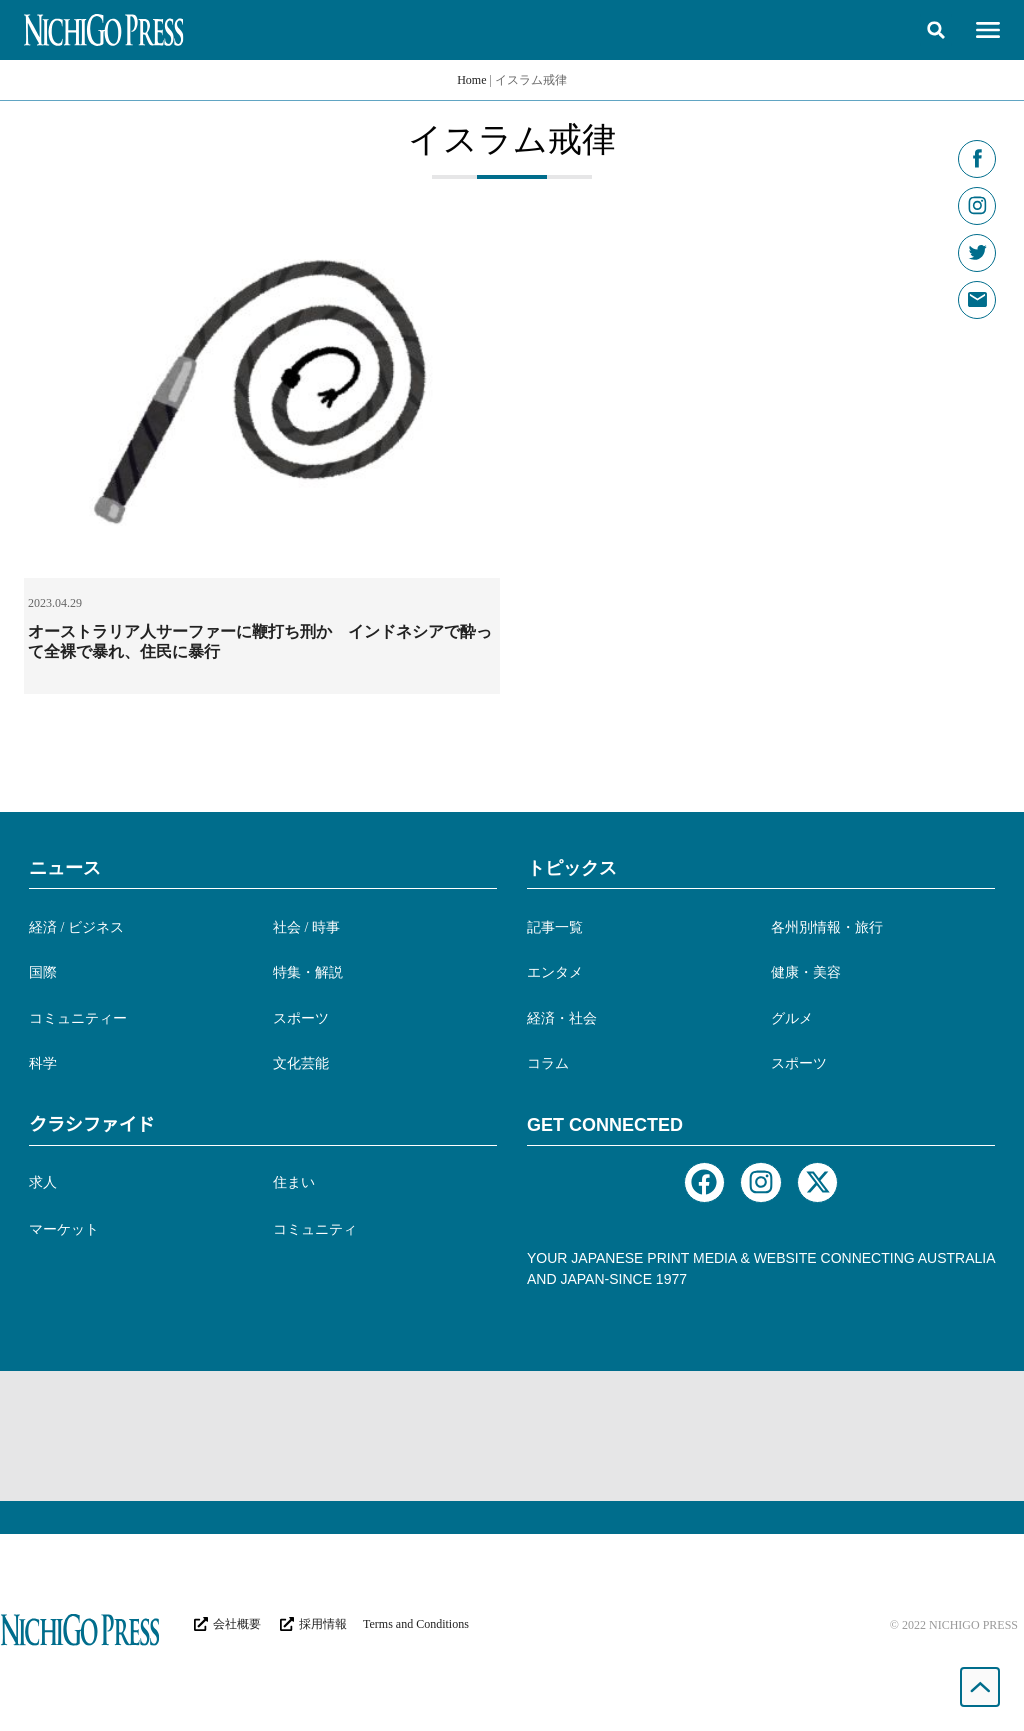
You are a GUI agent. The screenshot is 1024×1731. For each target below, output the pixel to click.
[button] (936, 30)
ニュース (65, 868)
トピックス (572, 868)
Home (471, 80)
